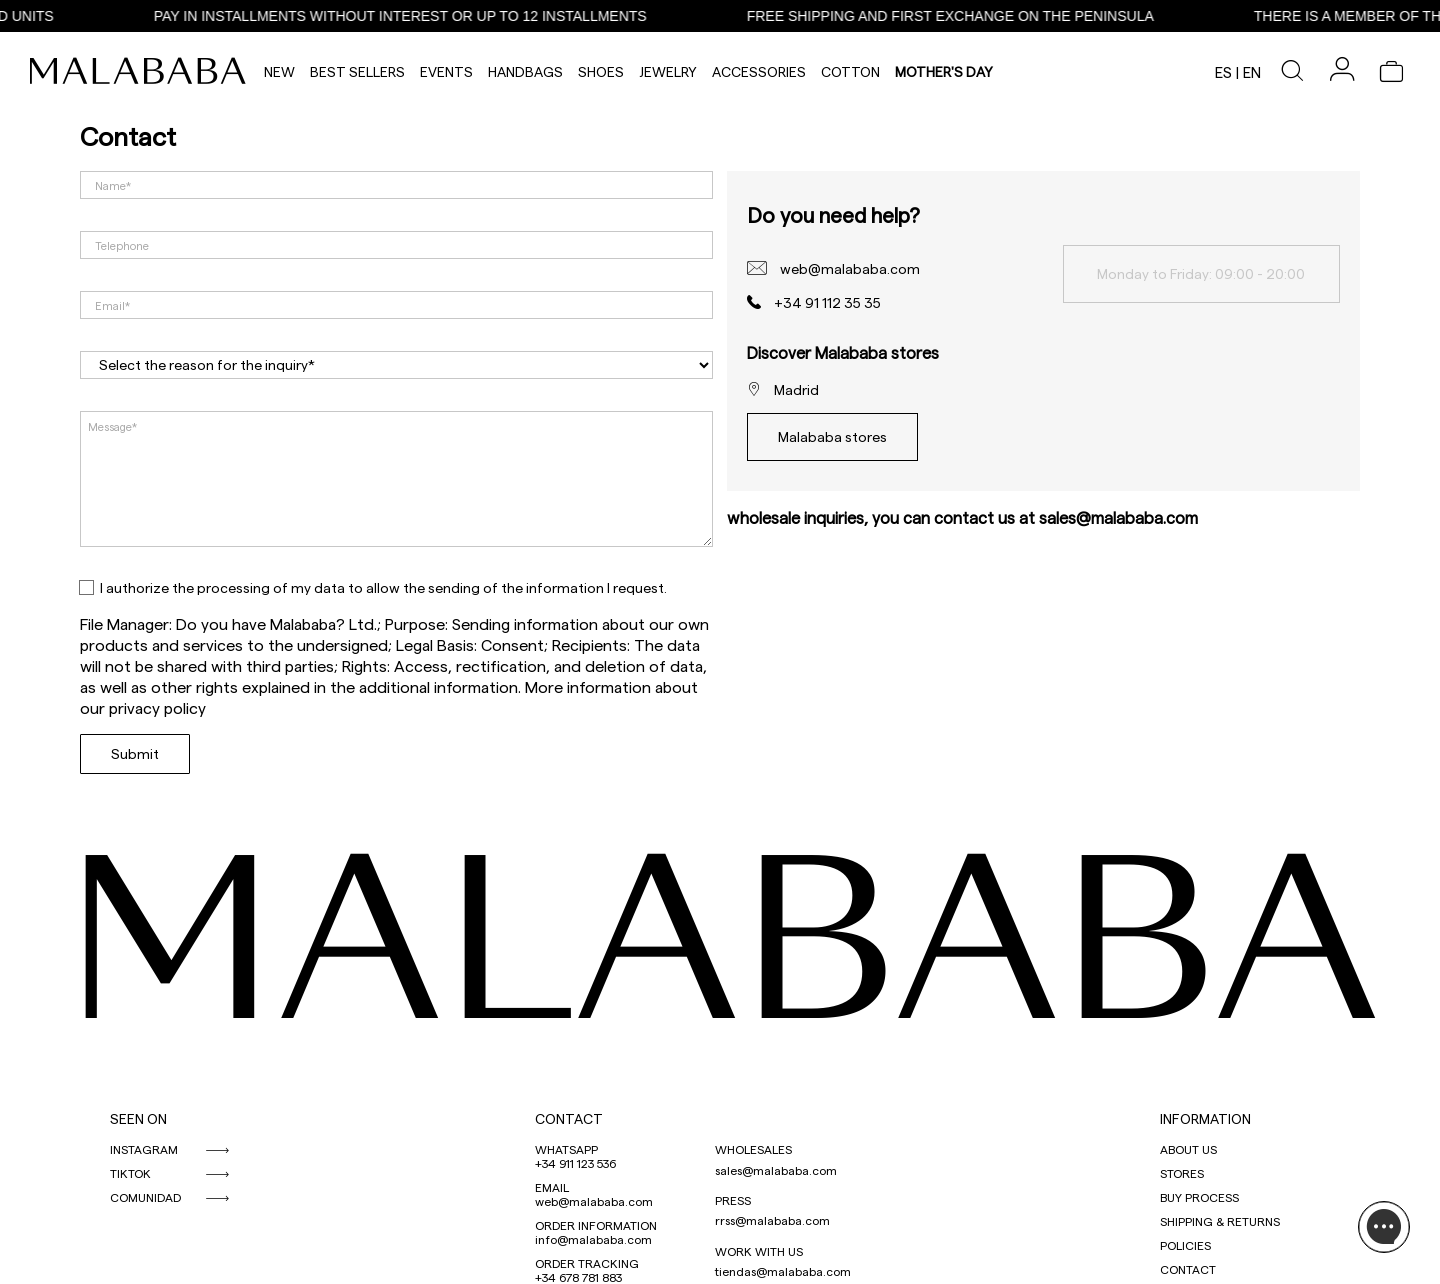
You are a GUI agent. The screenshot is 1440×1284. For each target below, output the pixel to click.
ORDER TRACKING (587, 1263)
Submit (135, 753)
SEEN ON (138, 1118)
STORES (1182, 1173)
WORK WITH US (759, 1251)
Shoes (601, 71)
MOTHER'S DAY (944, 71)
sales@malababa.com (776, 1170)
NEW (279, 71)
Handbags (525, 71)
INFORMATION (1205, 1118)
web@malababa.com (850, 268)
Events (446, 71)
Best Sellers (357, 71)
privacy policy (157, 707)
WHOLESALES (753, 1149)
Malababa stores (832, 436)
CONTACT (569, 1118)
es (1223, 72)
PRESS (733, 1200)
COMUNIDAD (145, 1197)
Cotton (850, 71)
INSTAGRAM (144, 1149)
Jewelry (668, 71)
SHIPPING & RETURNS (1220, 1221)
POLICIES (1185, 1245)
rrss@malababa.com (772, 1220)
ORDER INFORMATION (596, 1225)
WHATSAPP (566, 1149)
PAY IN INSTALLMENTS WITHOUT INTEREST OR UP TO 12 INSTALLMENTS (416, 16)
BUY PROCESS (1199, 1197)
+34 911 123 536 (575, 1163)
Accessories (759, 71)
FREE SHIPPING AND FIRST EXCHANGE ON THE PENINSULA (966, 16)
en (1252, 72)
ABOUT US (1188, 1149)
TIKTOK (130, 1173)
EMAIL (552, 1187)
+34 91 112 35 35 (827, 302)
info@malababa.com (593, 1239)
